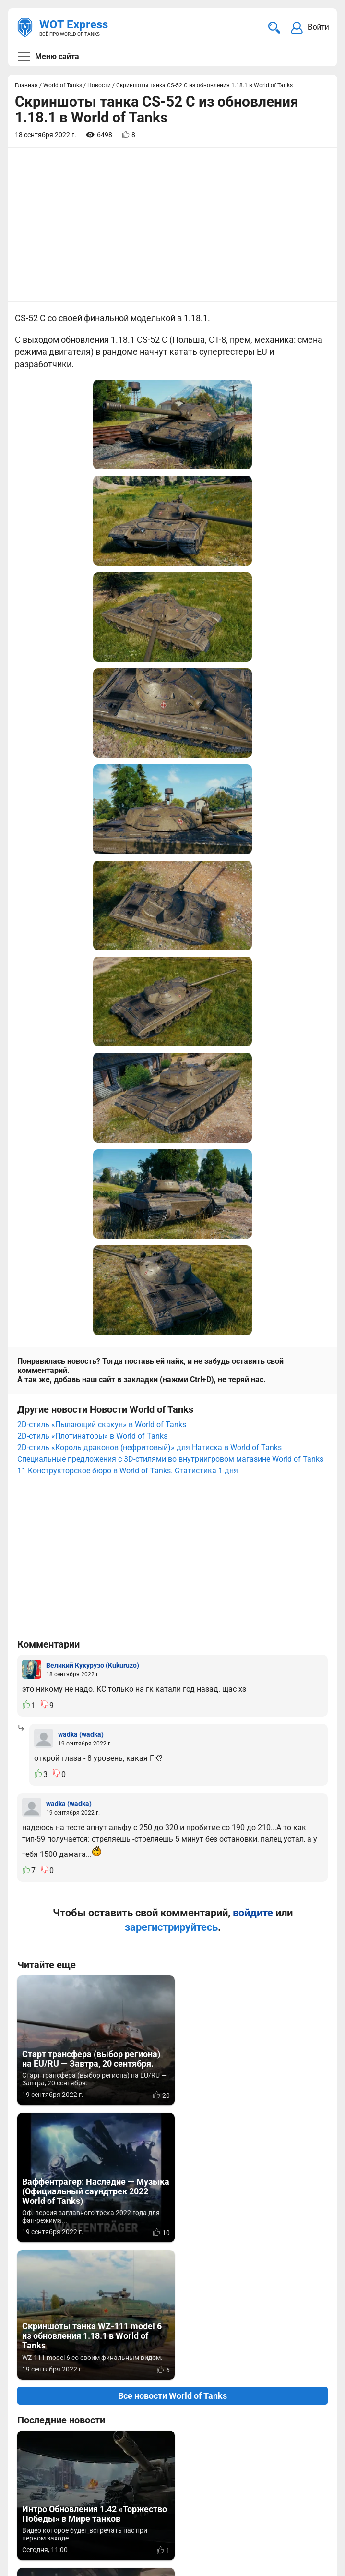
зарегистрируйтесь (171, 1429)
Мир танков (299, 2451)
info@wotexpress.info (95, 2451)
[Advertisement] (172, 224)
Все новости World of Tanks (172, 1761)
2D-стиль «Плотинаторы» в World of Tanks (92, 937)
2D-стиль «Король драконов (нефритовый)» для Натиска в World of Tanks (149, 949)
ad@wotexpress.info (132, 2462)
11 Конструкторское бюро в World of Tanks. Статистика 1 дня (127, 972)
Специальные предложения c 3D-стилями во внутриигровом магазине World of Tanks (170, 960)
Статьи (291, 2462)
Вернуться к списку (172, 2253)
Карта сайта (305, 2511)
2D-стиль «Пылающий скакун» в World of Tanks (101, 926)
